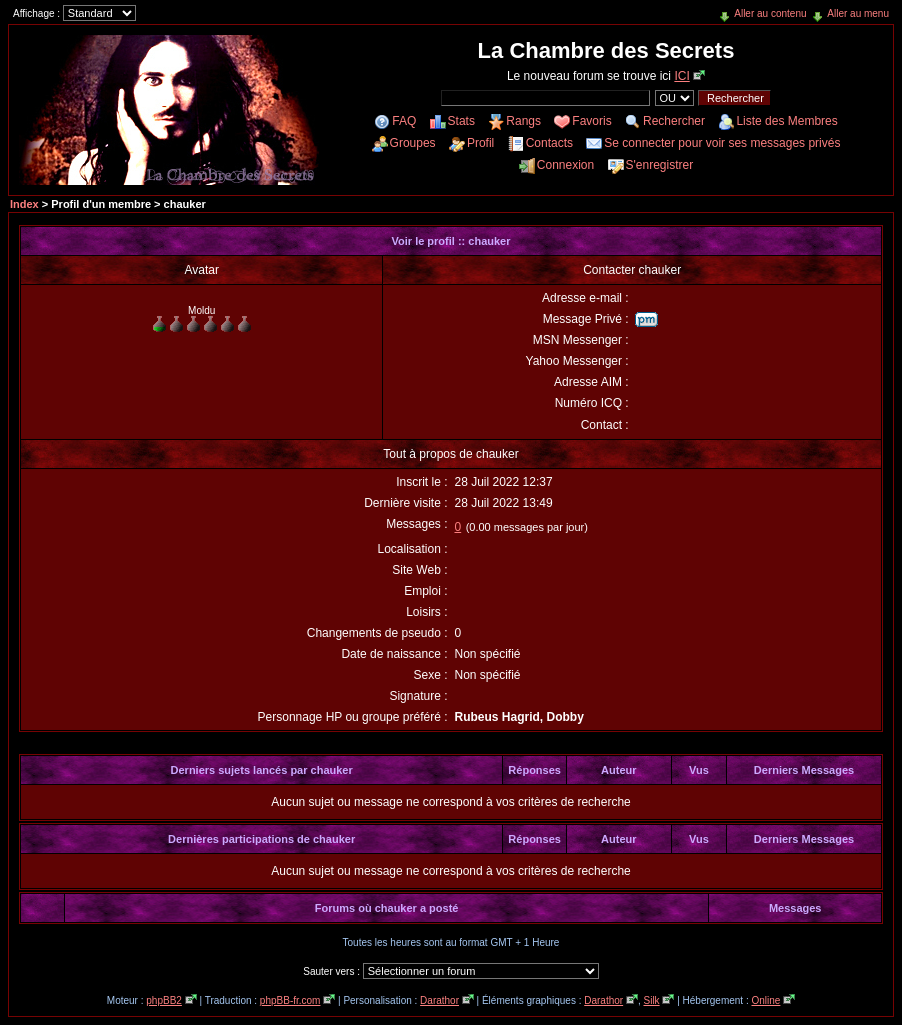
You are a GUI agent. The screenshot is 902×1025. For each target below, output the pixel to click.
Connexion (565, 165)
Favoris (591, 121)
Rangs (523, 121)
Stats (461, 121)
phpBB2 (164, 1000)
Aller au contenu (770, 13)
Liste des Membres (786, 121)
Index (24, 204)
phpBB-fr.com (290, 1000)
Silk (651, 1000)
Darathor (439, 1000)
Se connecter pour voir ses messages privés (722, 143)
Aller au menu (858, 13)
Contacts (549, 143)
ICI (681, 76)
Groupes (413, 143)
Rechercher (674, 121)
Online (765, 1000)
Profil (480, 143)
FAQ (404, 121)
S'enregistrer (660, 165)
